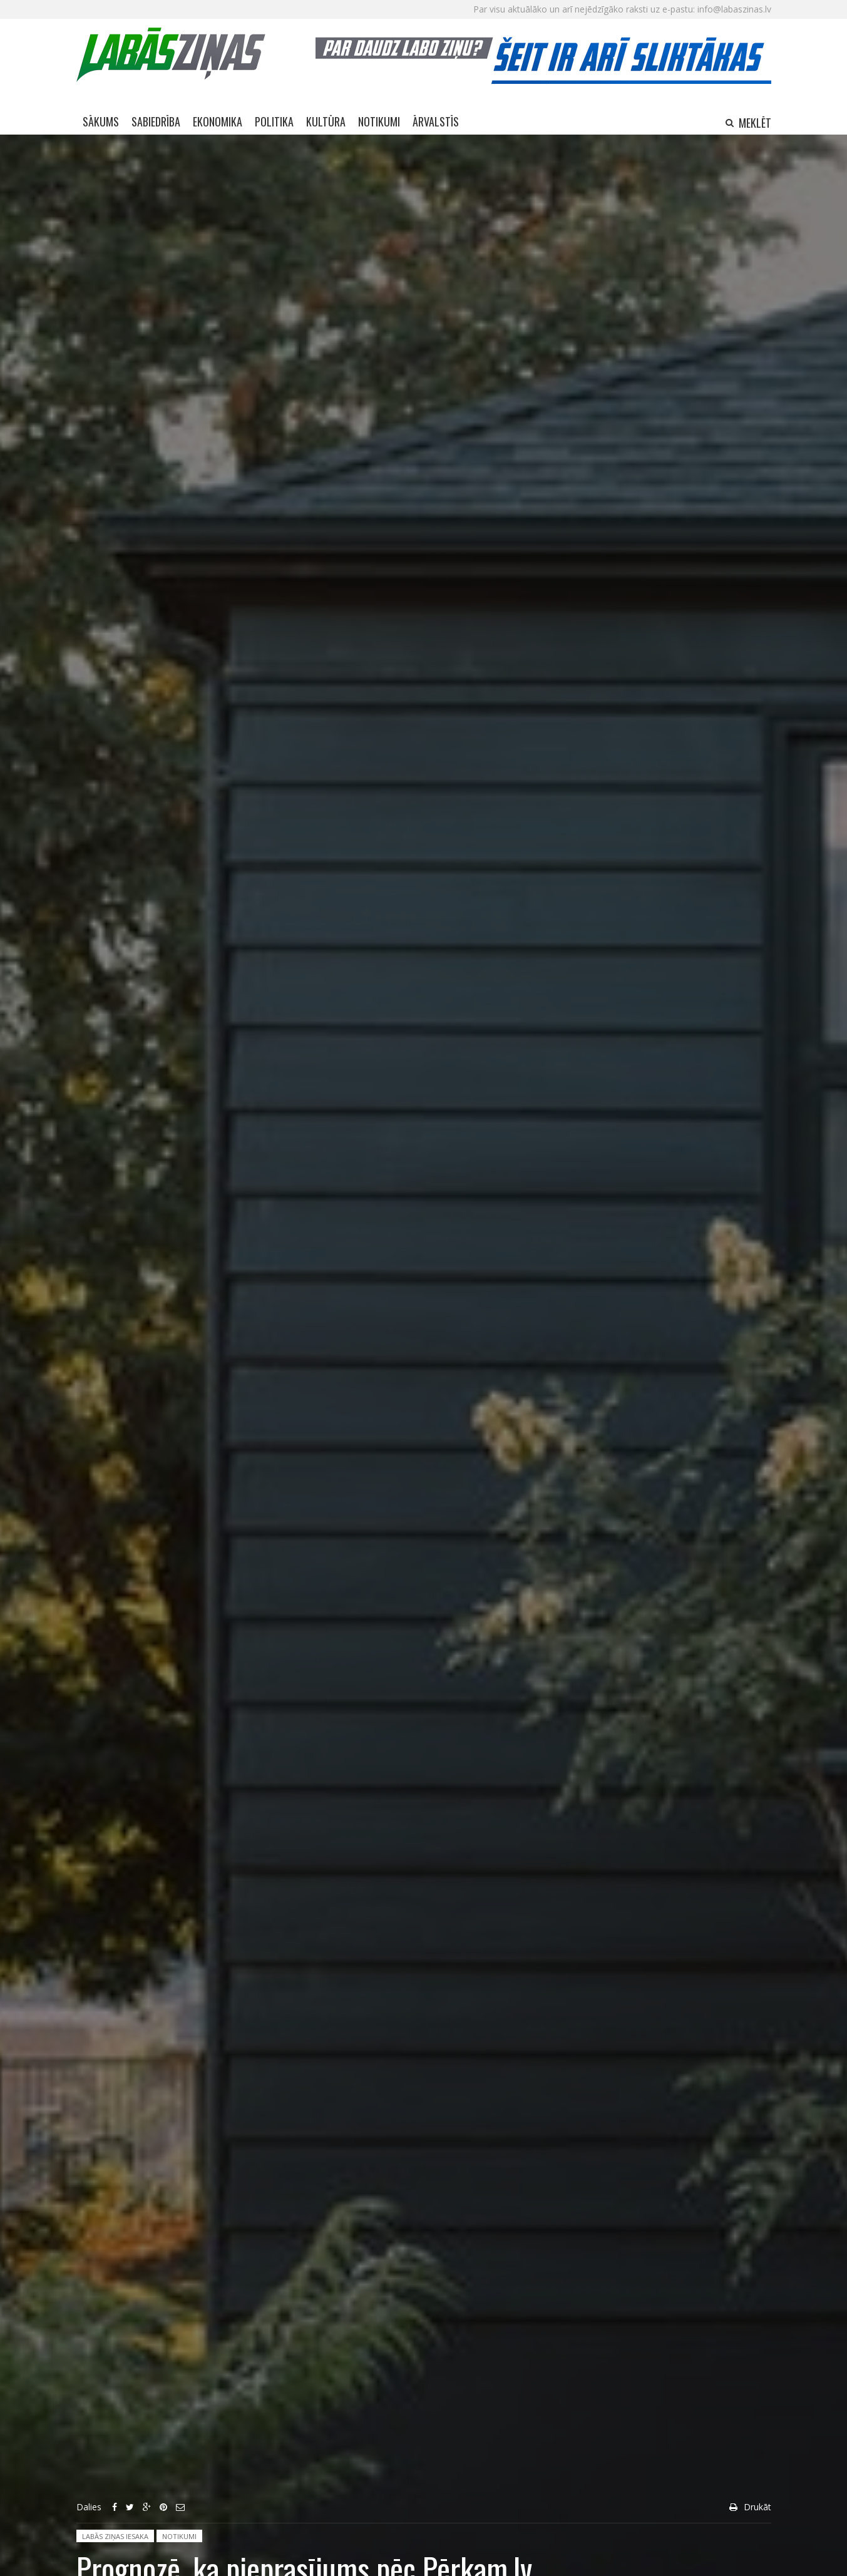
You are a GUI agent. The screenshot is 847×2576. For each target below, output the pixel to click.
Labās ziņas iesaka (115, 2536)
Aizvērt (816, 144)
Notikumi (179, 2536)
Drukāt (757, 2507)
